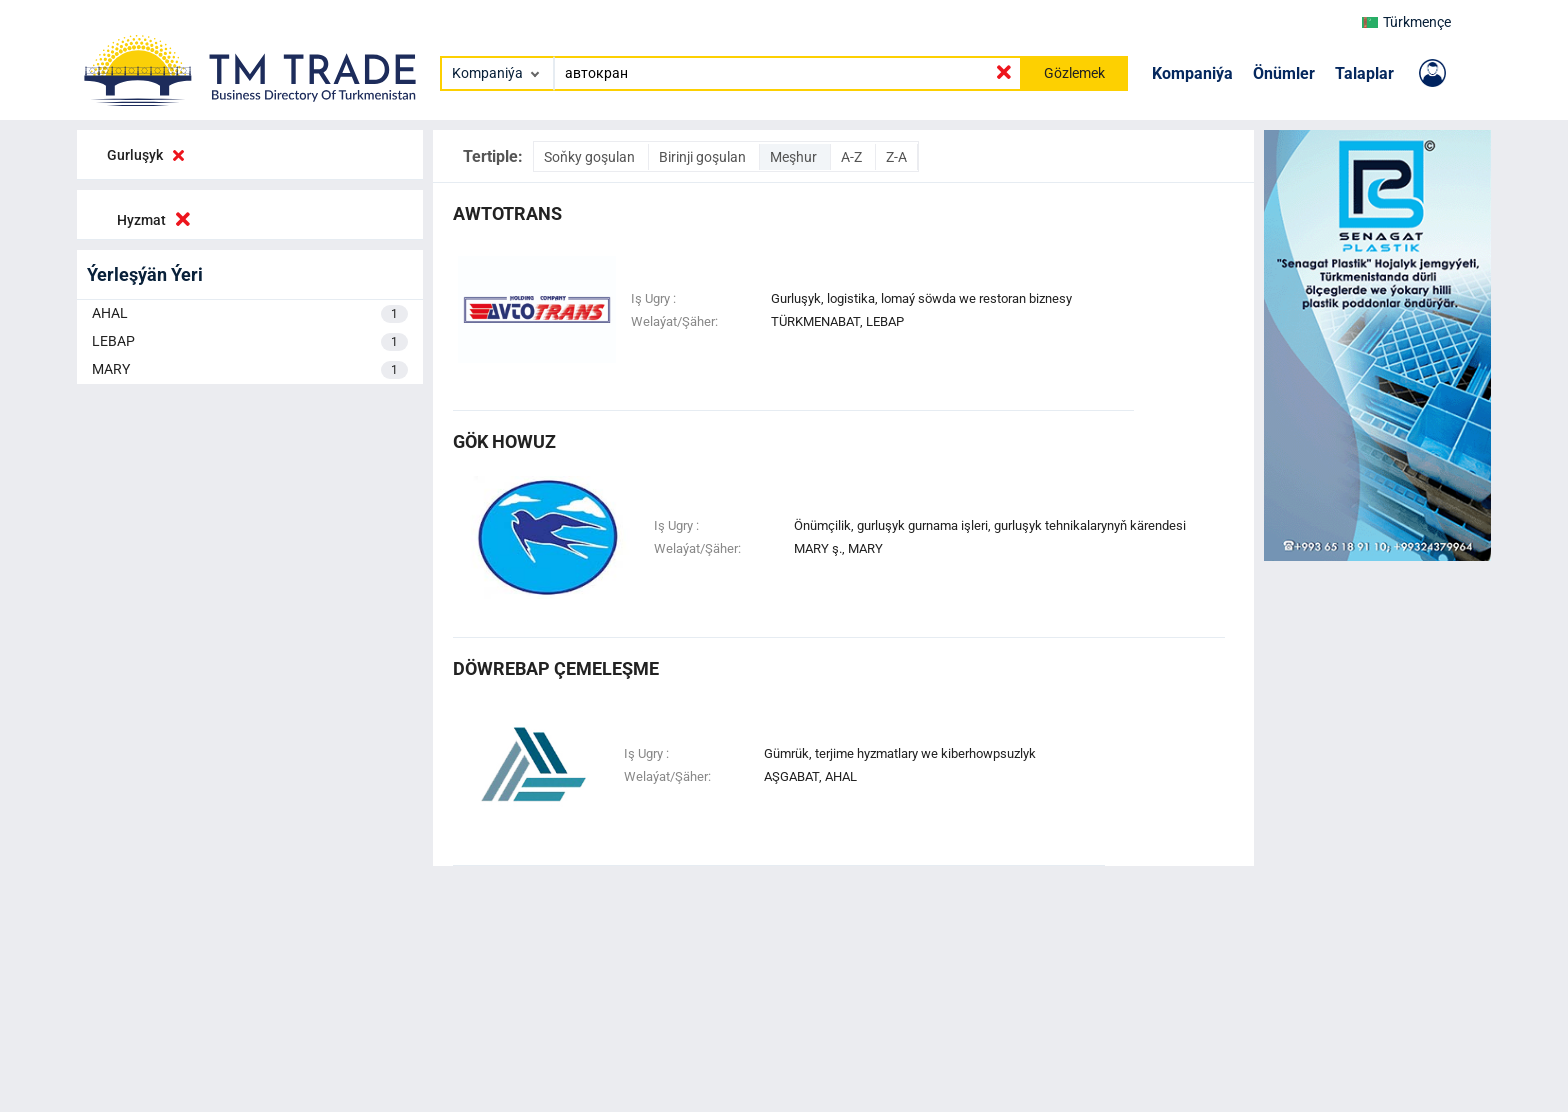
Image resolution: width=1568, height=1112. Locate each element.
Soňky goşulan (591, 157)
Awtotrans (507, 213)
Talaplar (1364, 73)
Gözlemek (1074, 73)
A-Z (853, 157)
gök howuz (504, 441)
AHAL (250, 314)
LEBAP (250, 342)
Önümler (1284, 73)
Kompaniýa (1192, 73)
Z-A (896, 157)
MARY (250, 370)
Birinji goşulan (704, 157)
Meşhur (795, 157)
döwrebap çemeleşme (556, 668)
